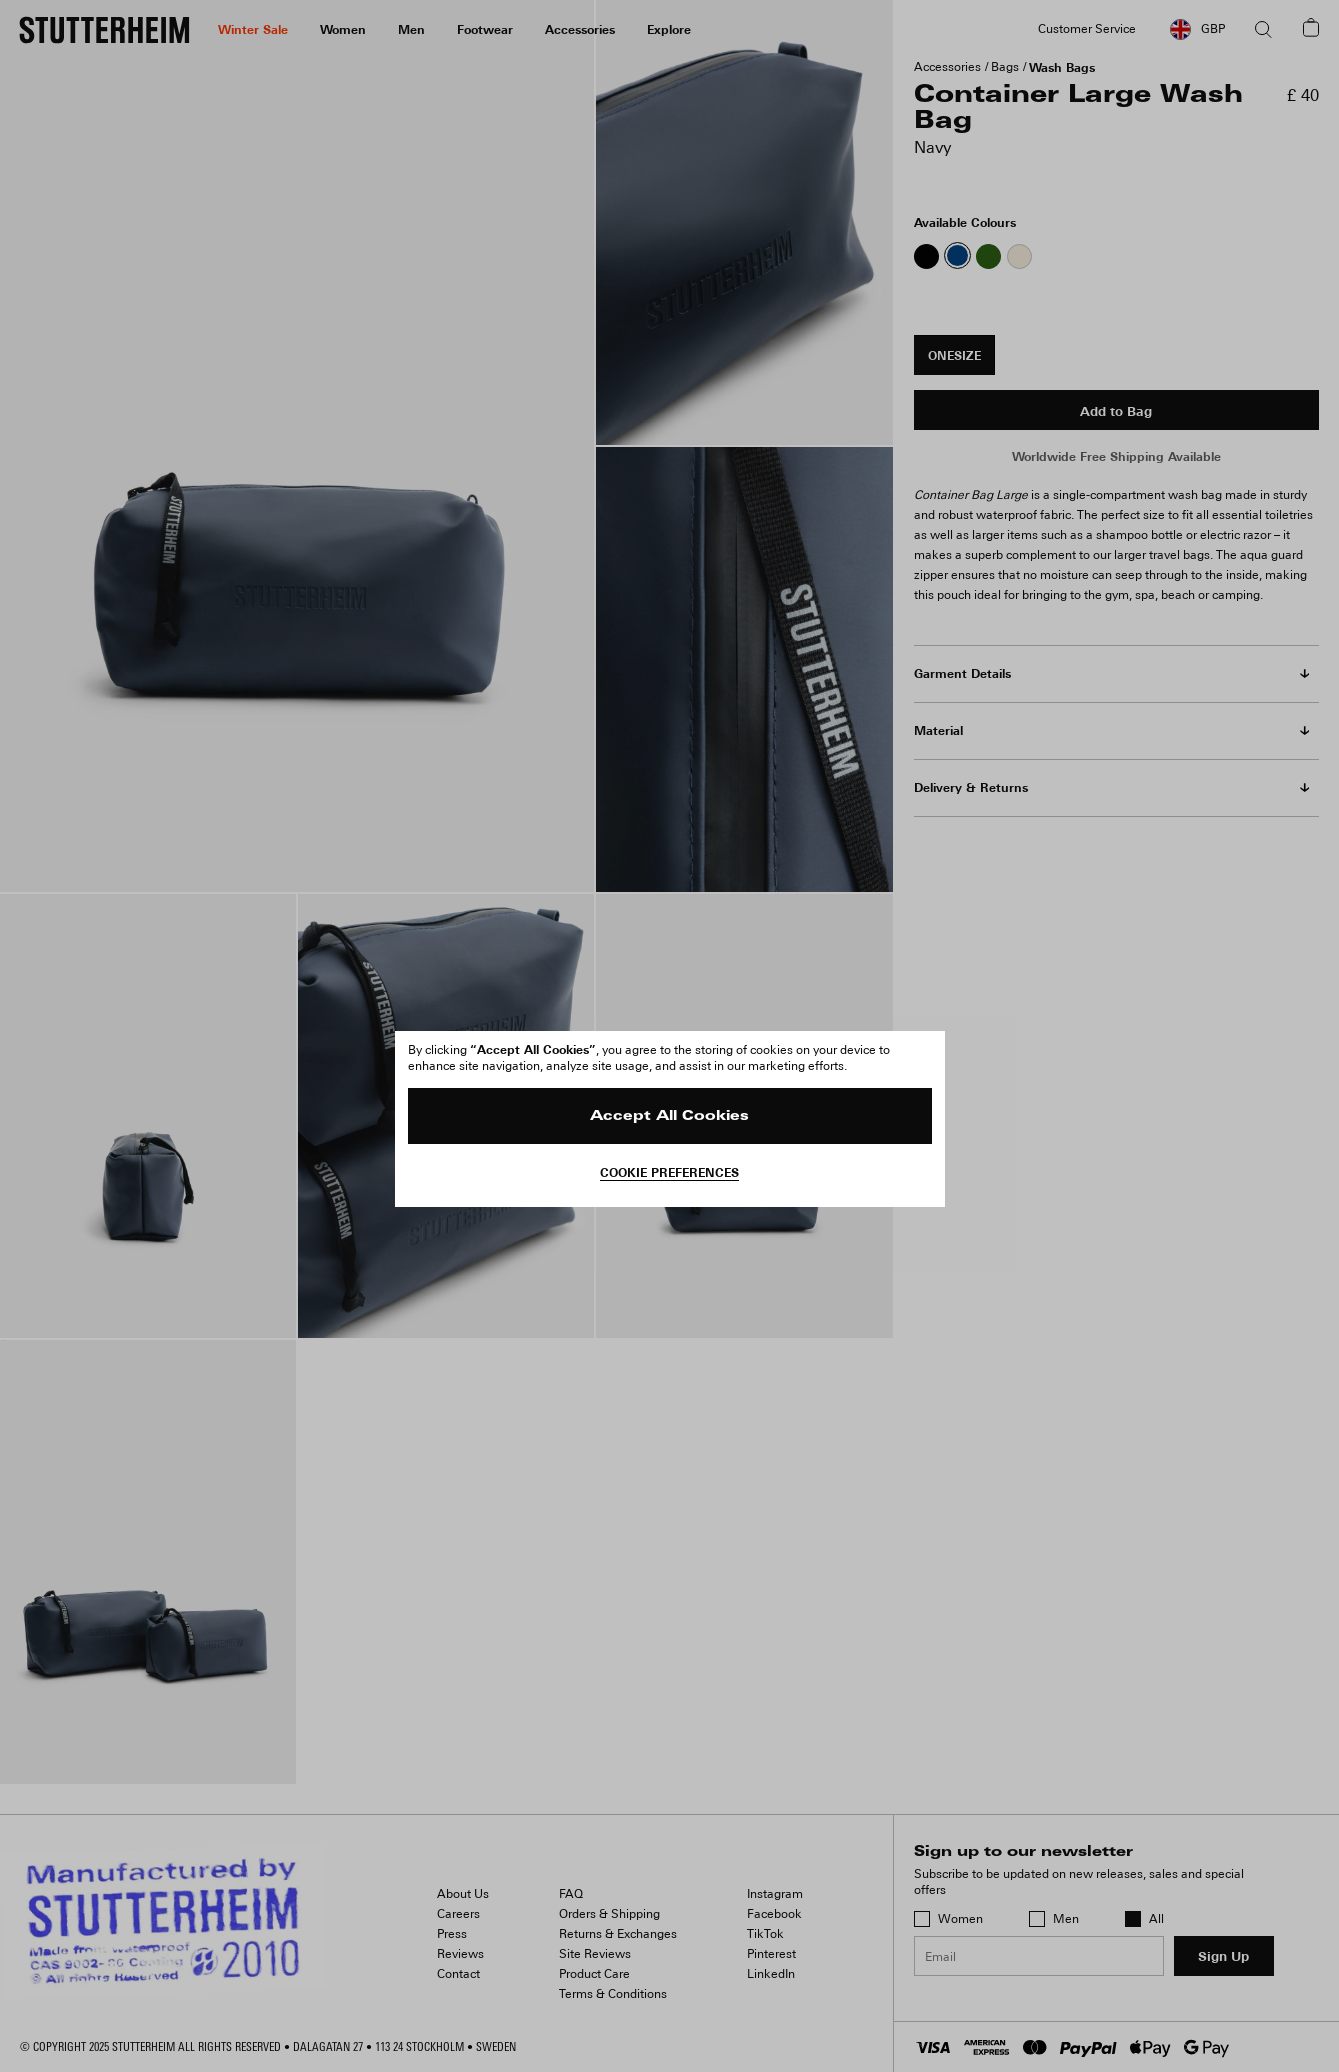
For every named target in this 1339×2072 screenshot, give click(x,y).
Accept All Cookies (669, 1116)
